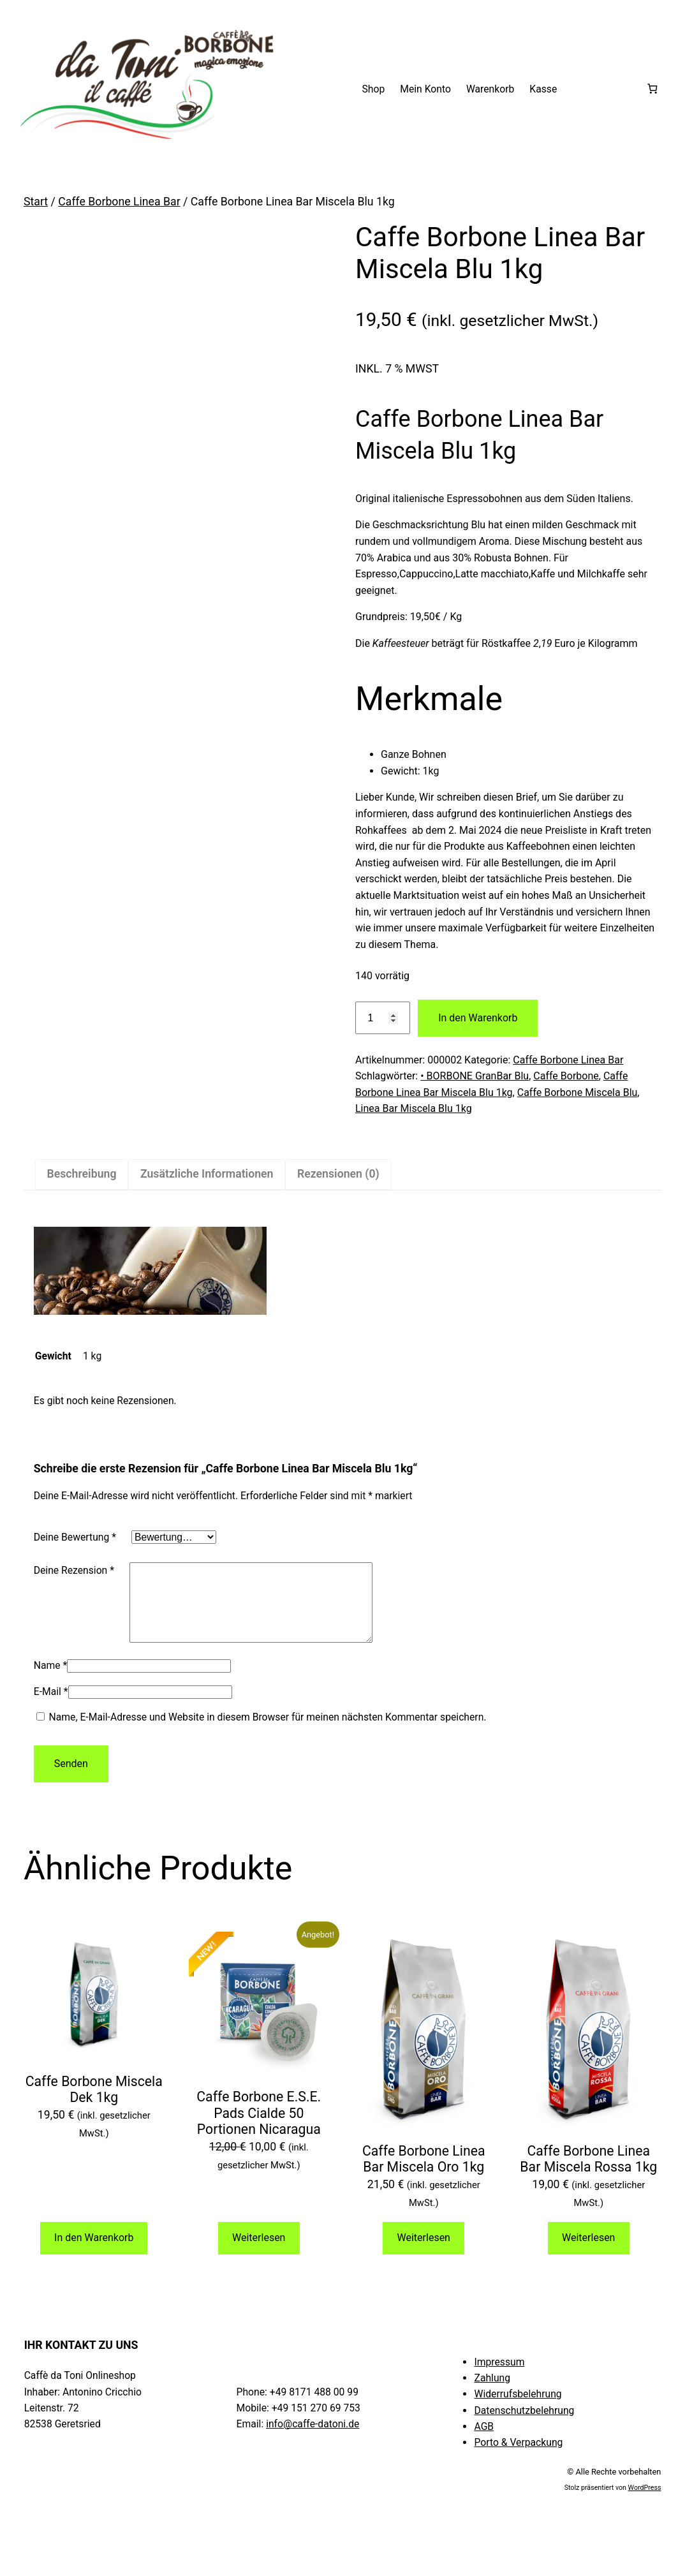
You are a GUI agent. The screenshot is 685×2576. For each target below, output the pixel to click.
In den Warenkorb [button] (93, 2253)
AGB (484, 2442)
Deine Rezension (74, 1570)
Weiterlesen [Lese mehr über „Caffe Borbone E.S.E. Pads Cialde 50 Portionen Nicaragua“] (258, 2253)
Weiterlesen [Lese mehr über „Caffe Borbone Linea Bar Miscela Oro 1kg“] (423, 2253)
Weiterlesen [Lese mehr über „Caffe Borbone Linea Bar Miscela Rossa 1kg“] (588, 2253)
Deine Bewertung (75, 1537)
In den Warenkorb (477, 1018)
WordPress (644, 2503)
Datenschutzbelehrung (524, 2426)
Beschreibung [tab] (81, 1173)
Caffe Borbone (565, 1076)
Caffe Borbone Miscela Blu (577, 1092)
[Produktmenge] (382, 1018)
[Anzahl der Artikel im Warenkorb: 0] (652, 89)
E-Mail (51, 1707)
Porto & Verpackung (518, 2458)
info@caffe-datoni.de (312, 2439)
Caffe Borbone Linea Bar (119, 201)
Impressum (499, 2377)
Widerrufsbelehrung (517, 2409)
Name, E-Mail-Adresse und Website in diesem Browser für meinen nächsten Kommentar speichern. (268, 1732)
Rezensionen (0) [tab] (338, 1173)
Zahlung (492, 2393)
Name (51, 1681)
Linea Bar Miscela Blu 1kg (413, 1108)
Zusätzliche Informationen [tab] (207, 1173)
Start (36, 201)
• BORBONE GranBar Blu (474, 1076)
